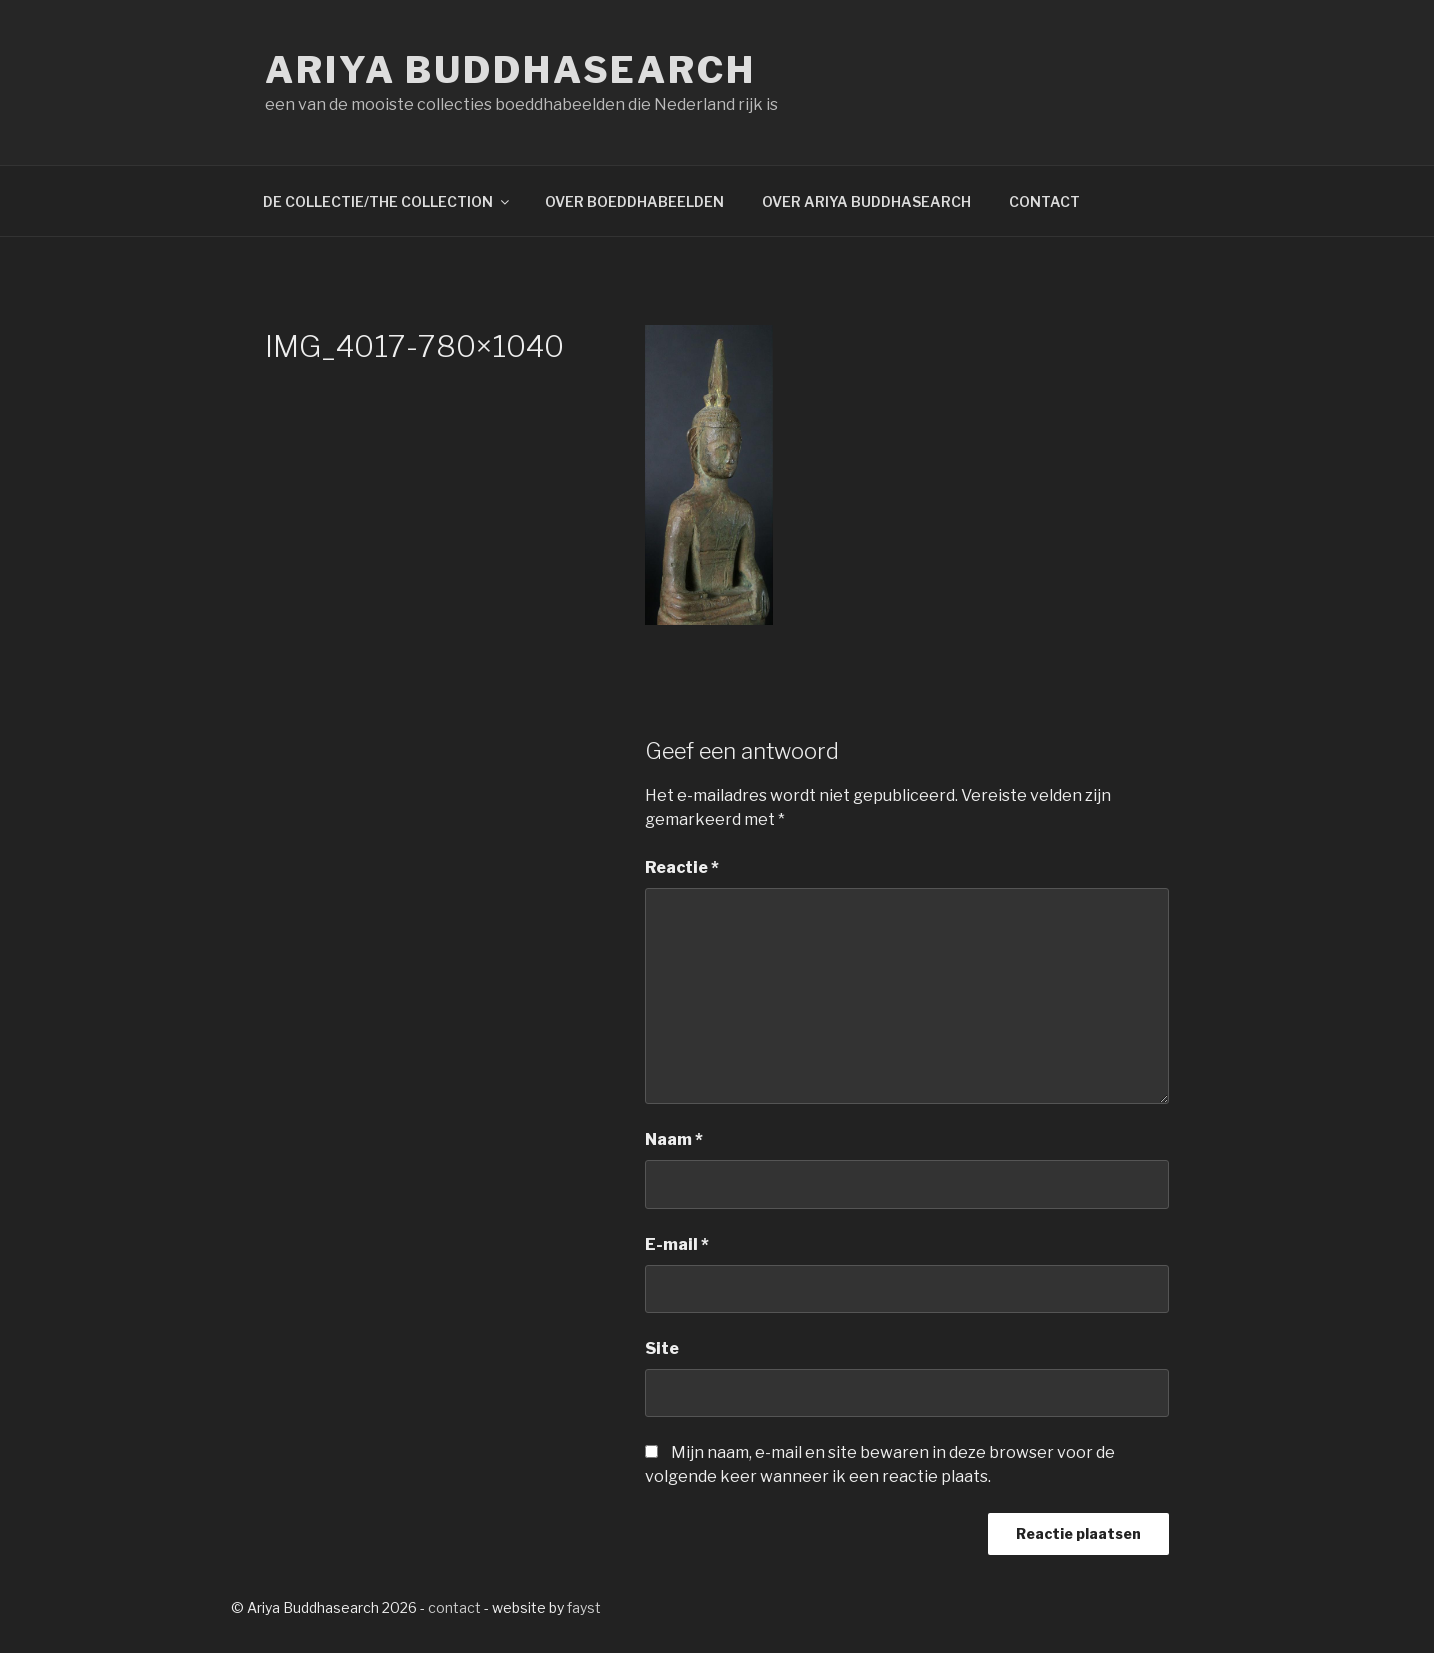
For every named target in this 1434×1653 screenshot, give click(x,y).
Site (662, 1348)
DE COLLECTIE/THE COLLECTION (387, 201)
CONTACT (1044, 201)
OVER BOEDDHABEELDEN (634, 201)
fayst (584, 1607)
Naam (674, 1139)
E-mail (677, 1244)
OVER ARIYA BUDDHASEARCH (866, 201)
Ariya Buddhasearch (510, 70)
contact (454, 1607)
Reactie (682, 867)
